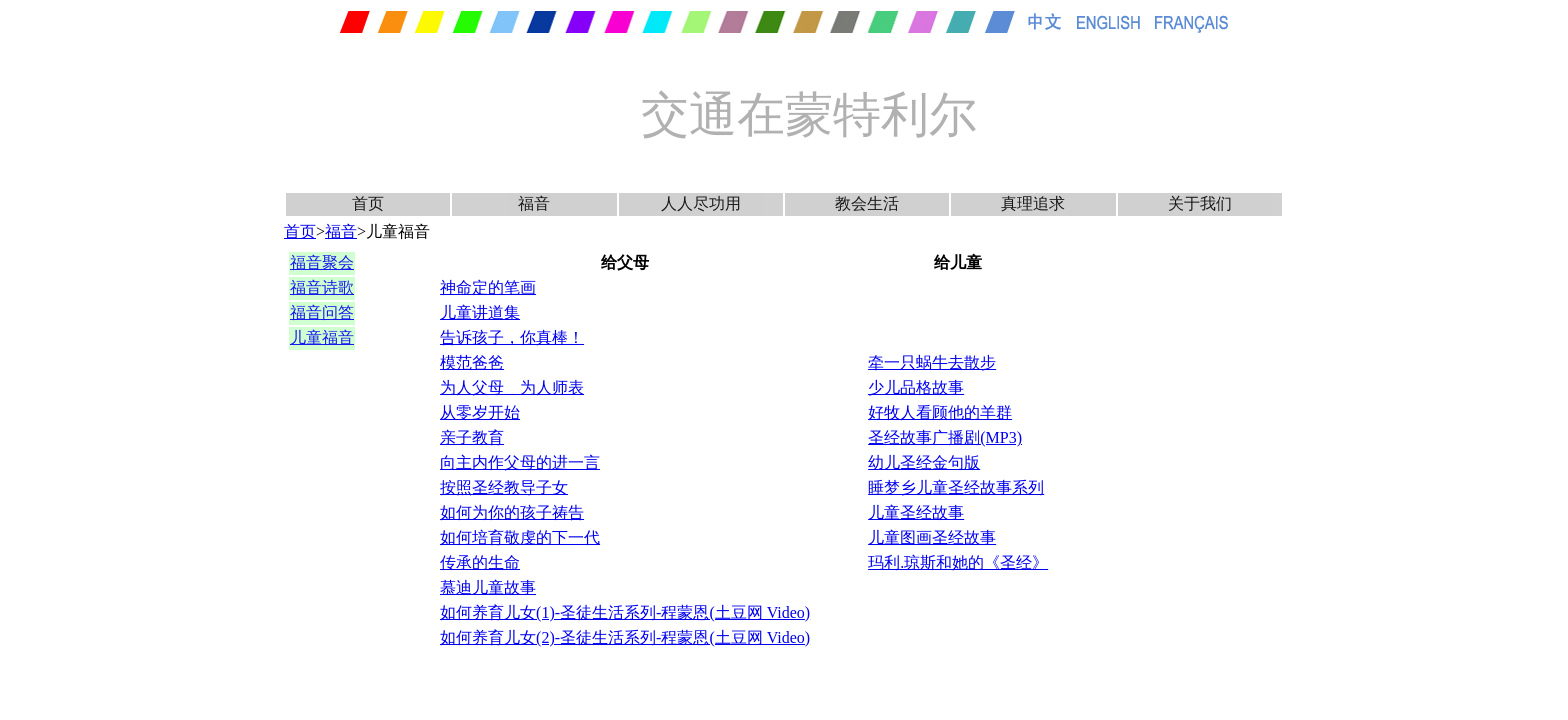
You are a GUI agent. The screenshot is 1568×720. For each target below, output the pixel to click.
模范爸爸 (472, 362)
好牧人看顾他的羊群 (940, 412)
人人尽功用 (701, 203)
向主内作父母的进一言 (520, 462)
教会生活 (867, 203)
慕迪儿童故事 (488, 587)
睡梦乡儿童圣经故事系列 (956, 487)
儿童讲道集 (480, 312)
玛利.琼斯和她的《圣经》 (958, 562)
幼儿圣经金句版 (924, 462)
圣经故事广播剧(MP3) (945, 437)
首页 (368, 203)
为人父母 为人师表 (512, 387)
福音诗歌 (322, 287)
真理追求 (1033, 203)
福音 (534, 203)
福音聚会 (322, 262)
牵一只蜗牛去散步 (932, 362)
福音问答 (322, 312)
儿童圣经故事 (916, 512)
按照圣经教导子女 (504, 487)
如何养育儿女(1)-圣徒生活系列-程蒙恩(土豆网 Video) (625, 612)
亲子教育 (472, 437)
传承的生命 (480, 562)
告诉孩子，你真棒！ (512, 337)
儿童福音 (322, 337)
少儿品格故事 (916, 387)
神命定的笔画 (488, 287)
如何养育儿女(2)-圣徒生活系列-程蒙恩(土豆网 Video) (625, 637)
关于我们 (1200, 203)
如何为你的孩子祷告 (512, 512)
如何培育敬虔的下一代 (520, 537)
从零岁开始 (480, 412)
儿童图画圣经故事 (932, 537)
